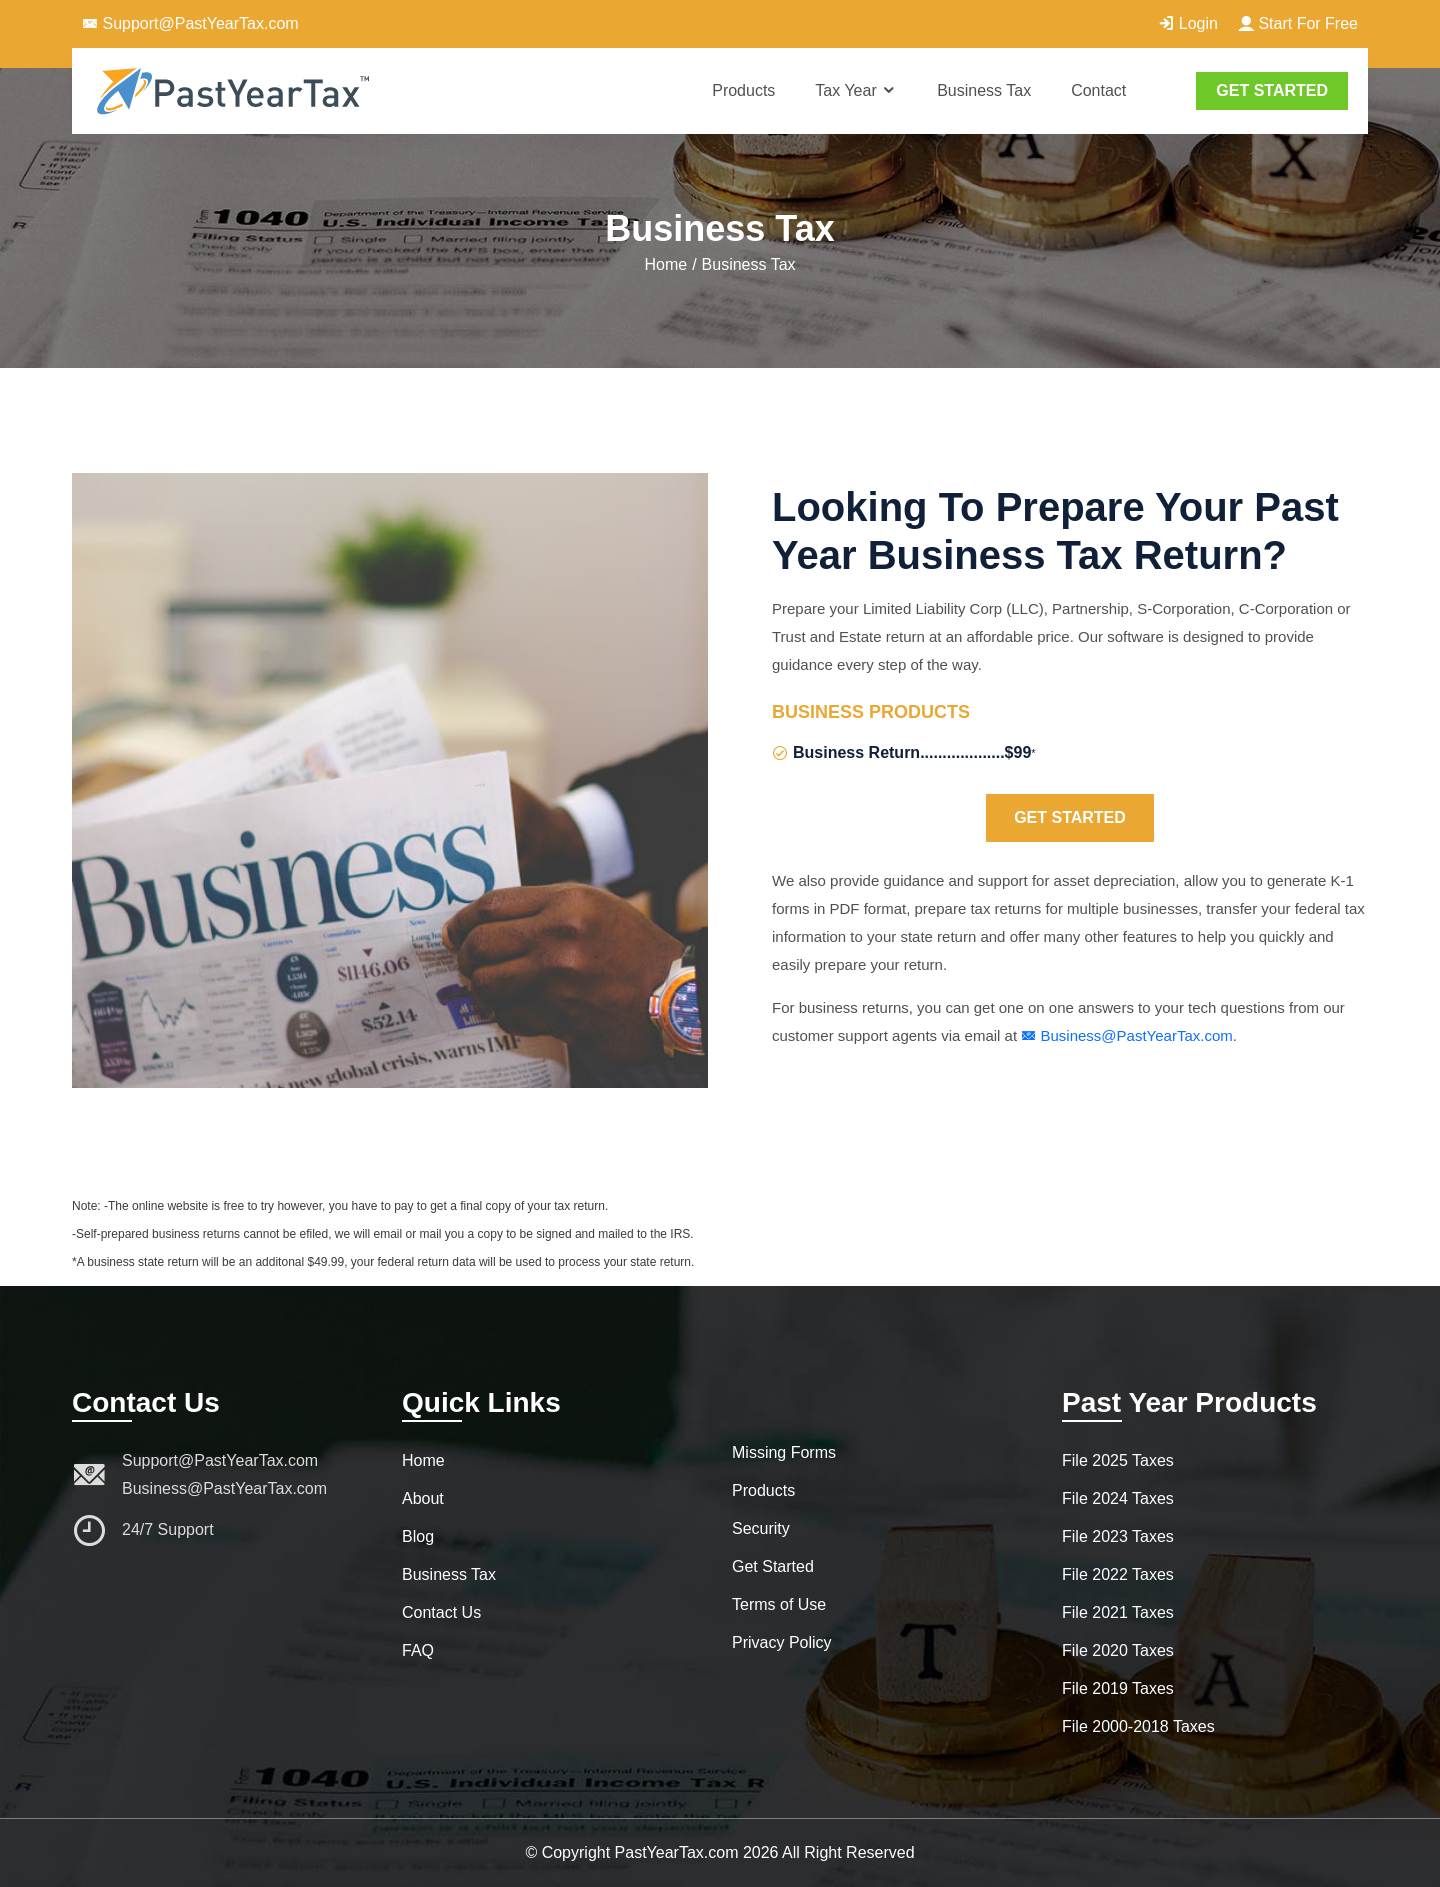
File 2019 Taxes (1118, 1688)
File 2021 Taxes (1118, 1612)
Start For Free (1298, 23)
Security (761, 1528)
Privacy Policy (782, 1642)
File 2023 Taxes (1118, 1536)
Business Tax (984, 90)
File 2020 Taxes (1118, 1650)
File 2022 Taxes (1118, 1574)
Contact (1098, 90)
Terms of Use (779, 1604)
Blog (418, 1536)
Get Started (1070, 817)
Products (743, 90)
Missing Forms (784, 1452)
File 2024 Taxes (1118, 1498)
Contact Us (441, 1612)
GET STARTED (1272, 90)
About (423, 1498)
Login (1188, 23)
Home (665, 264)
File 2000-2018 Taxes (1138, 1726)
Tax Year (856, 90)
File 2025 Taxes (1118, 1460)
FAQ (418, 1650)
